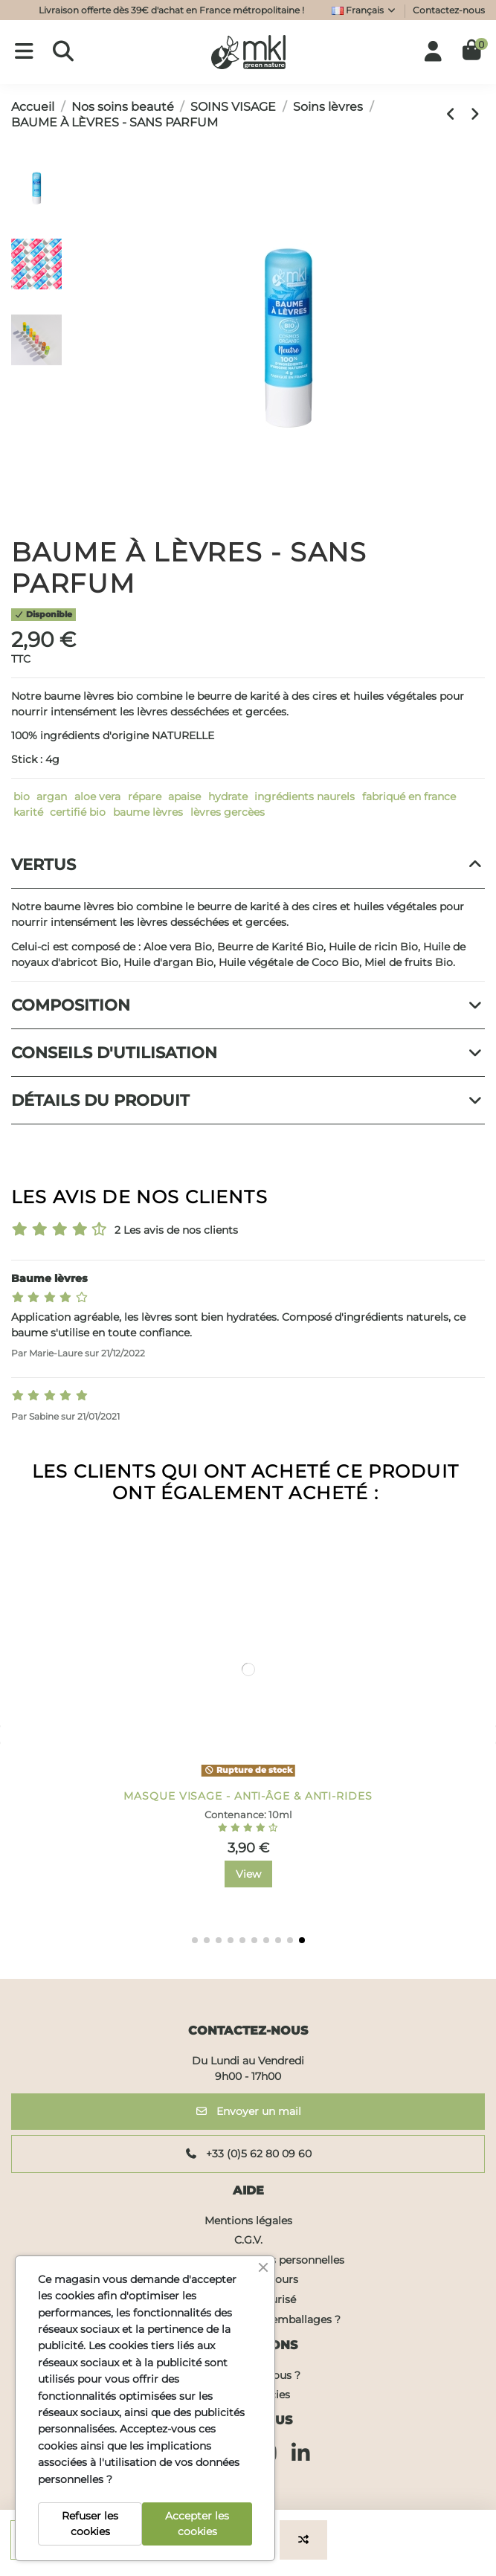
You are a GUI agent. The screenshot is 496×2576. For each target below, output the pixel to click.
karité (28, 812)
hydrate (228, 796)
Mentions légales (248, 2220)
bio (21, 796)
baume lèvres (148, 812)
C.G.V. (248, 2240)
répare (144, 796)
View (248, 1874)
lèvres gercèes (227, 812)
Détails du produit (248, 1100)
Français (364, 10)
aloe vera (97, 796)
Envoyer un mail (248, 2111)
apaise (184, 796)
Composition (248, 1005)
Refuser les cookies (90, 2523)
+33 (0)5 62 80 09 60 (248, 2153)
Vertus (248, 864)
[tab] (248, 865)
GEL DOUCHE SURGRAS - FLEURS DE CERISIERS (248, 1796)
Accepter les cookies (197, 2523)
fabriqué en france (409, 796)
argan (51, 796)
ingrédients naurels (304, 796)
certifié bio (78, 812)
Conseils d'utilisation (248, 1052)
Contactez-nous (449, 10)
